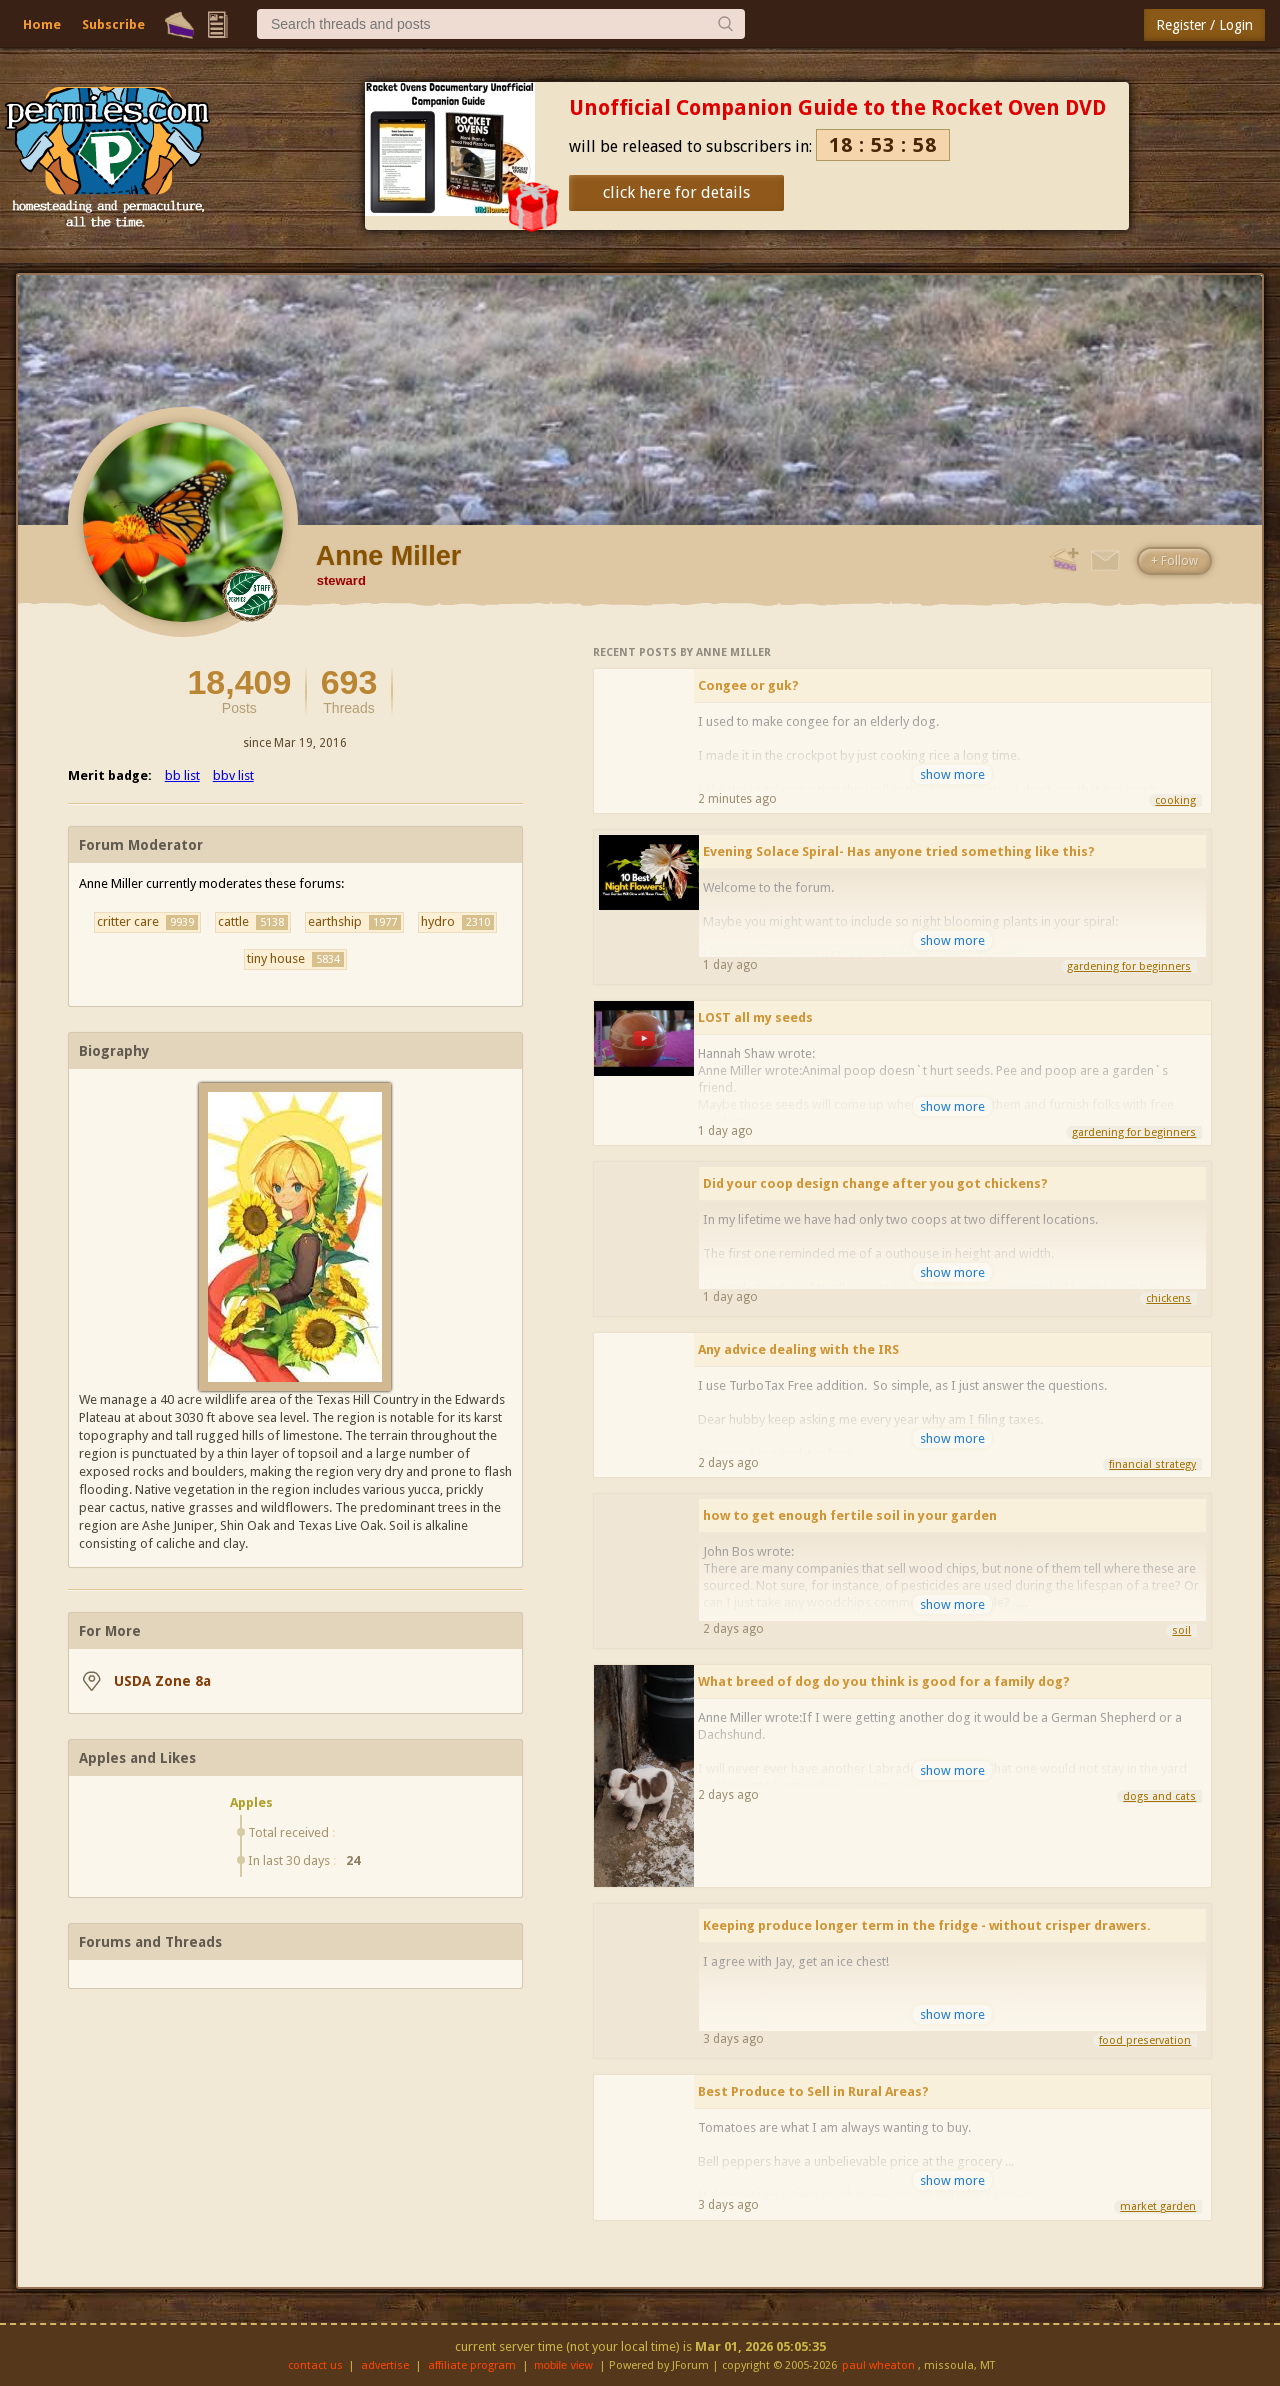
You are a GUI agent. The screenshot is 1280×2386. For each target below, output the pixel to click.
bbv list (233, 775)
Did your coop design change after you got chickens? (875, 1183)
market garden (1158, 2206)
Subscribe (113, 24)
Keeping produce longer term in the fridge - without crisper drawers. (927, 1925)
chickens (1168, 1298)
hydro (457, 922)
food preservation (1145, 2040)
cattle (253, 922)
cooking (1175, 800)
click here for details (676, 192)
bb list (182, 775)
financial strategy (1152, 1464)
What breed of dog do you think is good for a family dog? (884, 1681)
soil (1181, 1630)
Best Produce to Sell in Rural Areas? (813, 2091)
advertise (385, 2365)
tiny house (295, 959)
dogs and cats (1159, 1796)
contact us (315, 2365)
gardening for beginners (1129, 966)
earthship (354, 922)
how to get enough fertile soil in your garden (850, 1515)
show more (952, 774)
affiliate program (472, 2365)
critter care (147, 922)
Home (42, 24)
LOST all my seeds (755, 1017)
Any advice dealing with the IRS (798, 1349)
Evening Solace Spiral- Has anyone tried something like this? (899, 851)
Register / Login (1204, 25)
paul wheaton (878, 2365)
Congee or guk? (748, 685)
